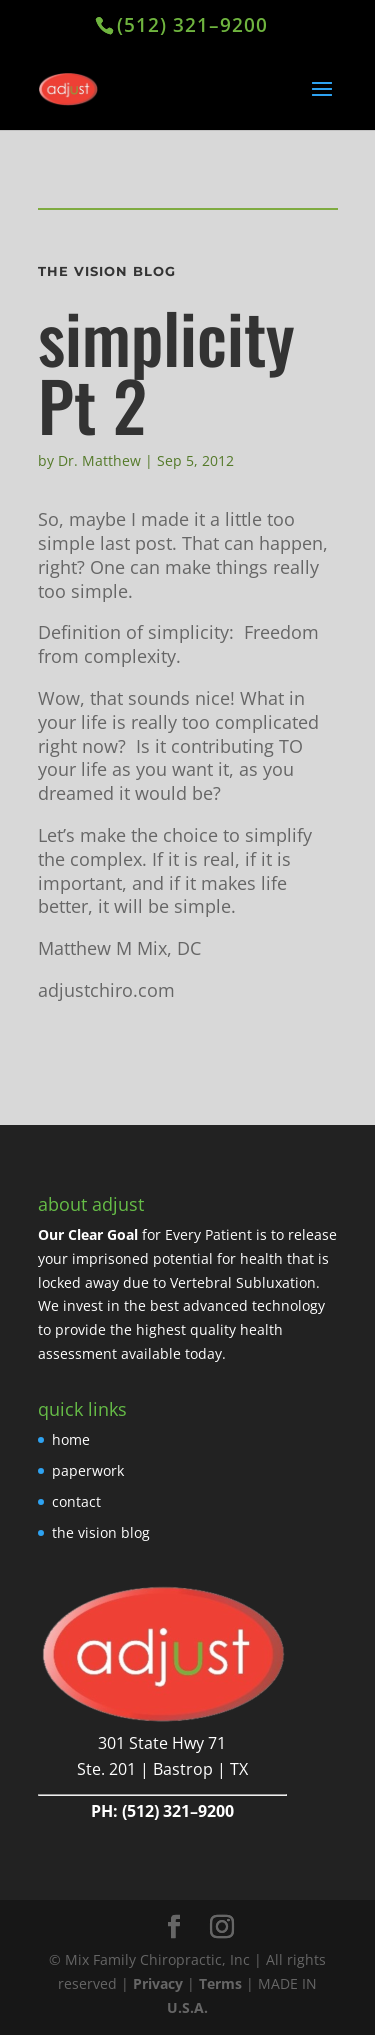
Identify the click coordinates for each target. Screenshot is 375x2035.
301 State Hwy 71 (162, 1743)
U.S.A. (187, 2007)
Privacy (158, 1983)
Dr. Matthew (99, 460)
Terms (220, 1983)
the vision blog (101, 1532)
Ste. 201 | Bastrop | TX (162, 1769)
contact (76, 1501)
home (71, 1439)
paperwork (88, 1470)
